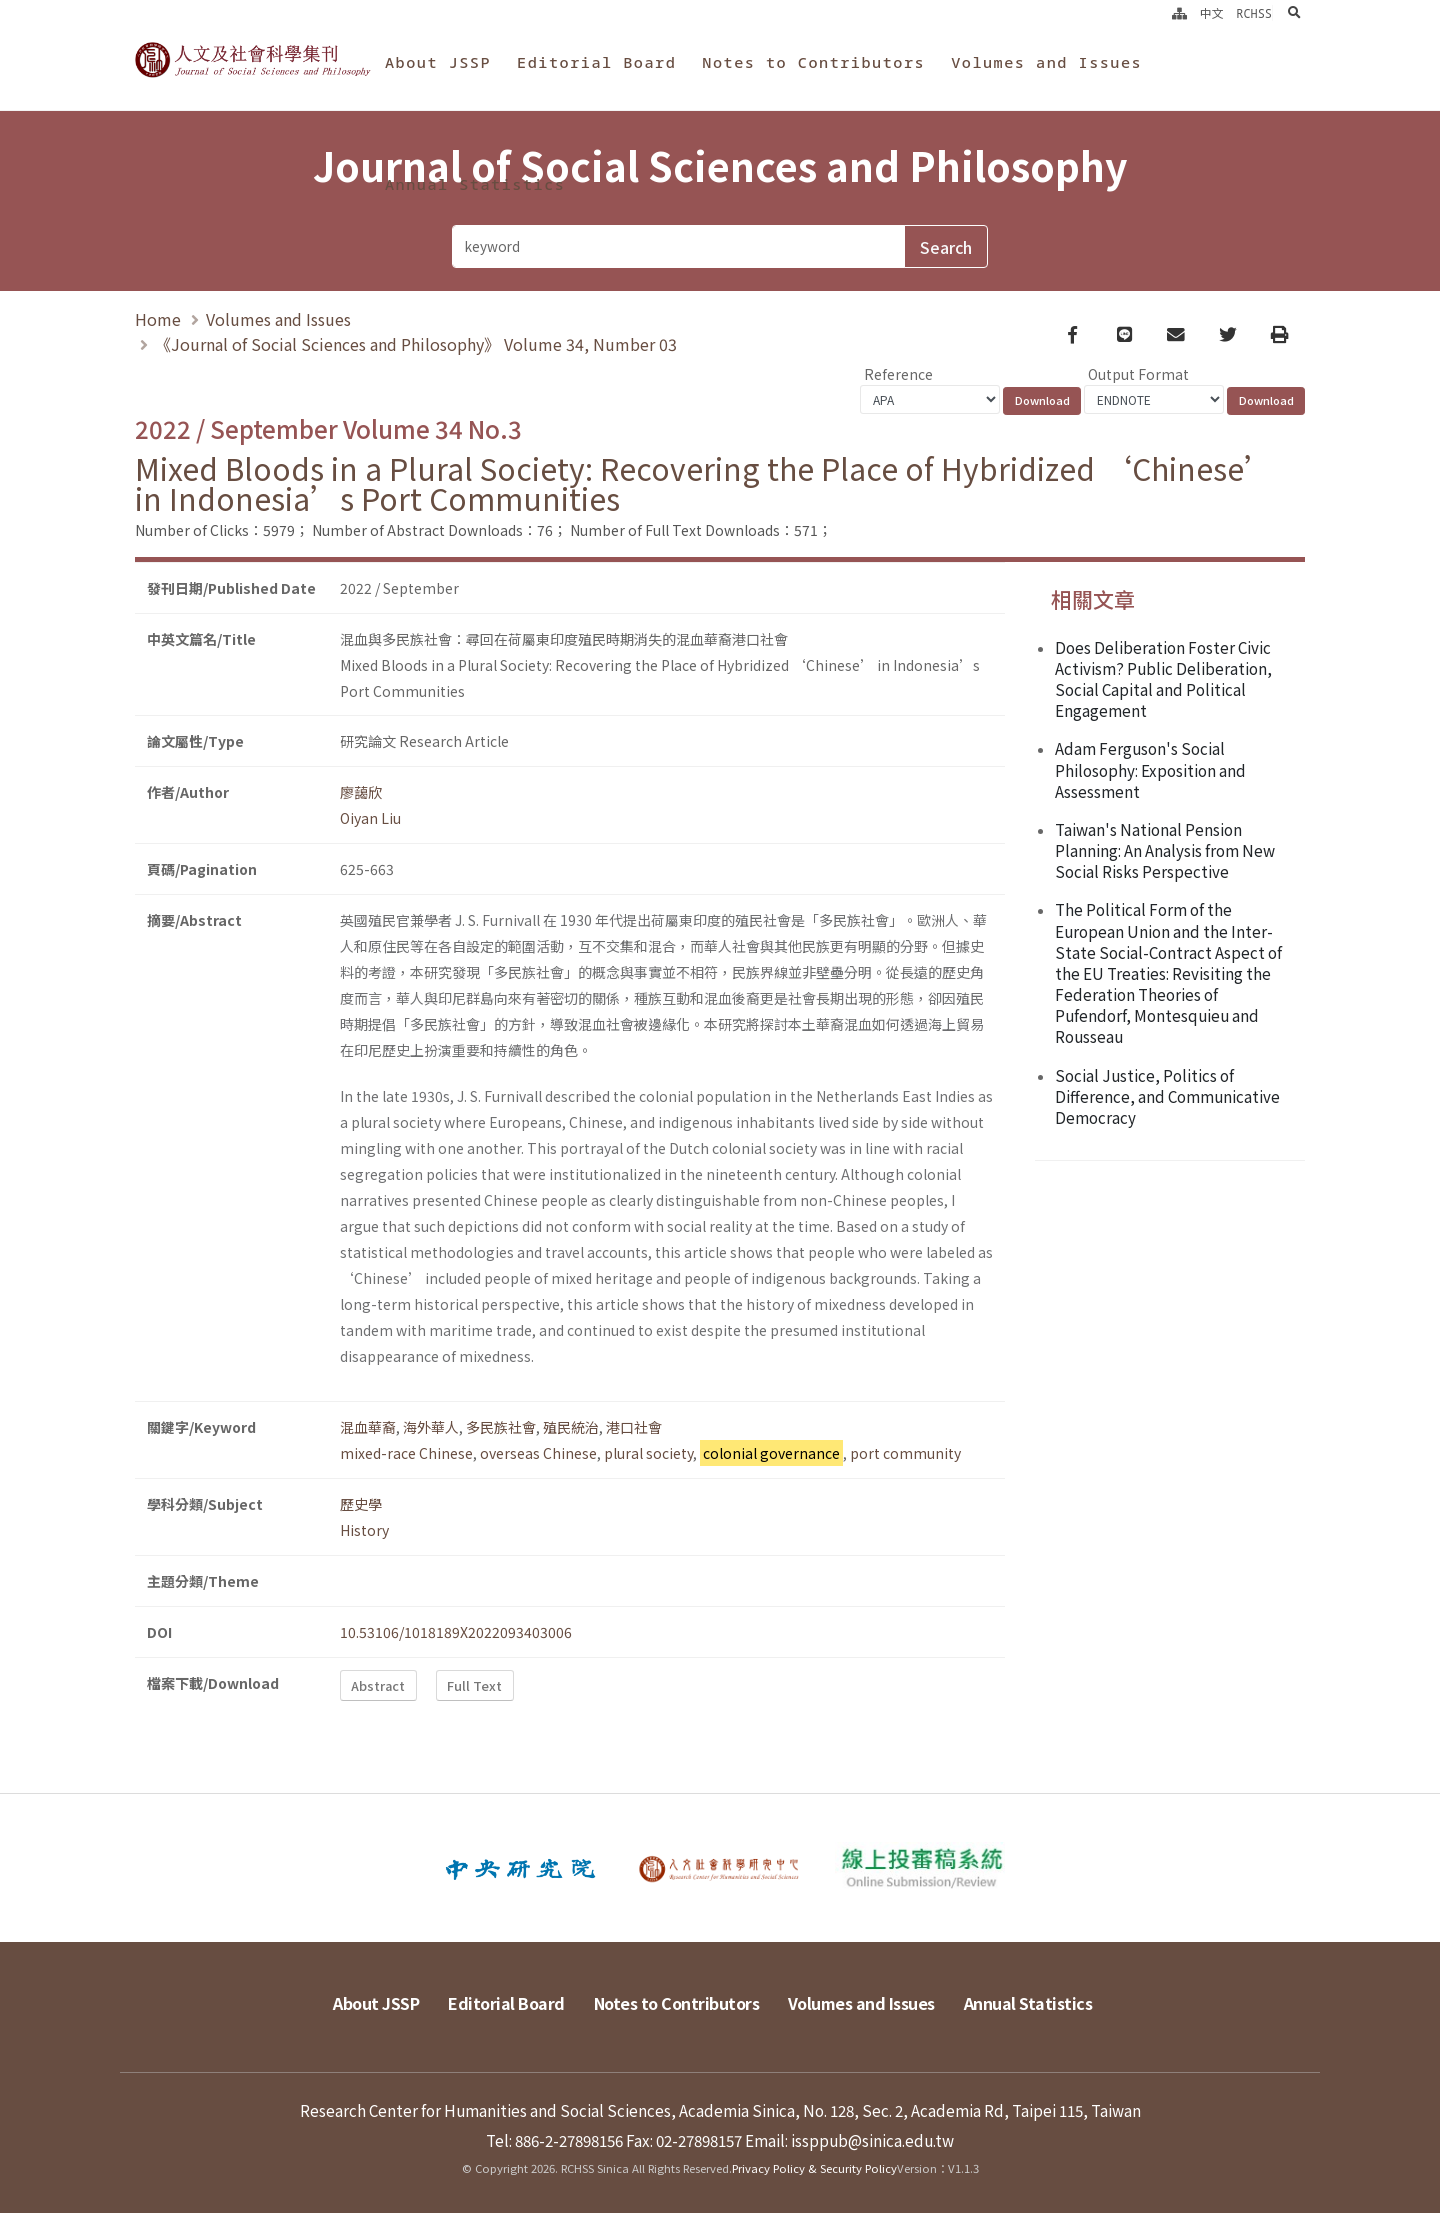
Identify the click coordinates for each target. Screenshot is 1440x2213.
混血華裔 (368, 1427)
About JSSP (438, 62)
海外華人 (431, 1427)
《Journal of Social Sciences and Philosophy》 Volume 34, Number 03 (416, 344)
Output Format (1138, 374)
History (364, 1530)
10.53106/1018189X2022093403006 (456, 1632)
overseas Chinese (538, 1453)
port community (905, 1453)
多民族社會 (501, 1427)
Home (158, 319)
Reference (898, 374)
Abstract (378, 1685)
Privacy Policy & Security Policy (814, 2168)
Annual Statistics (475, 184)
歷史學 (361, 1504)
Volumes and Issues (1046, 62)
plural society (648, 1453)
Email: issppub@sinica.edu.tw (849, 2140)
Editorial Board (596, 62)
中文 (1212, 13)
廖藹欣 (361, 792)
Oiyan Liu (370, 818)
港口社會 (634, 1427)
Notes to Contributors (813, 62)
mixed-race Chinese (406, 1453)
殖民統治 (571, 1427)
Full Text (474, 1685)
